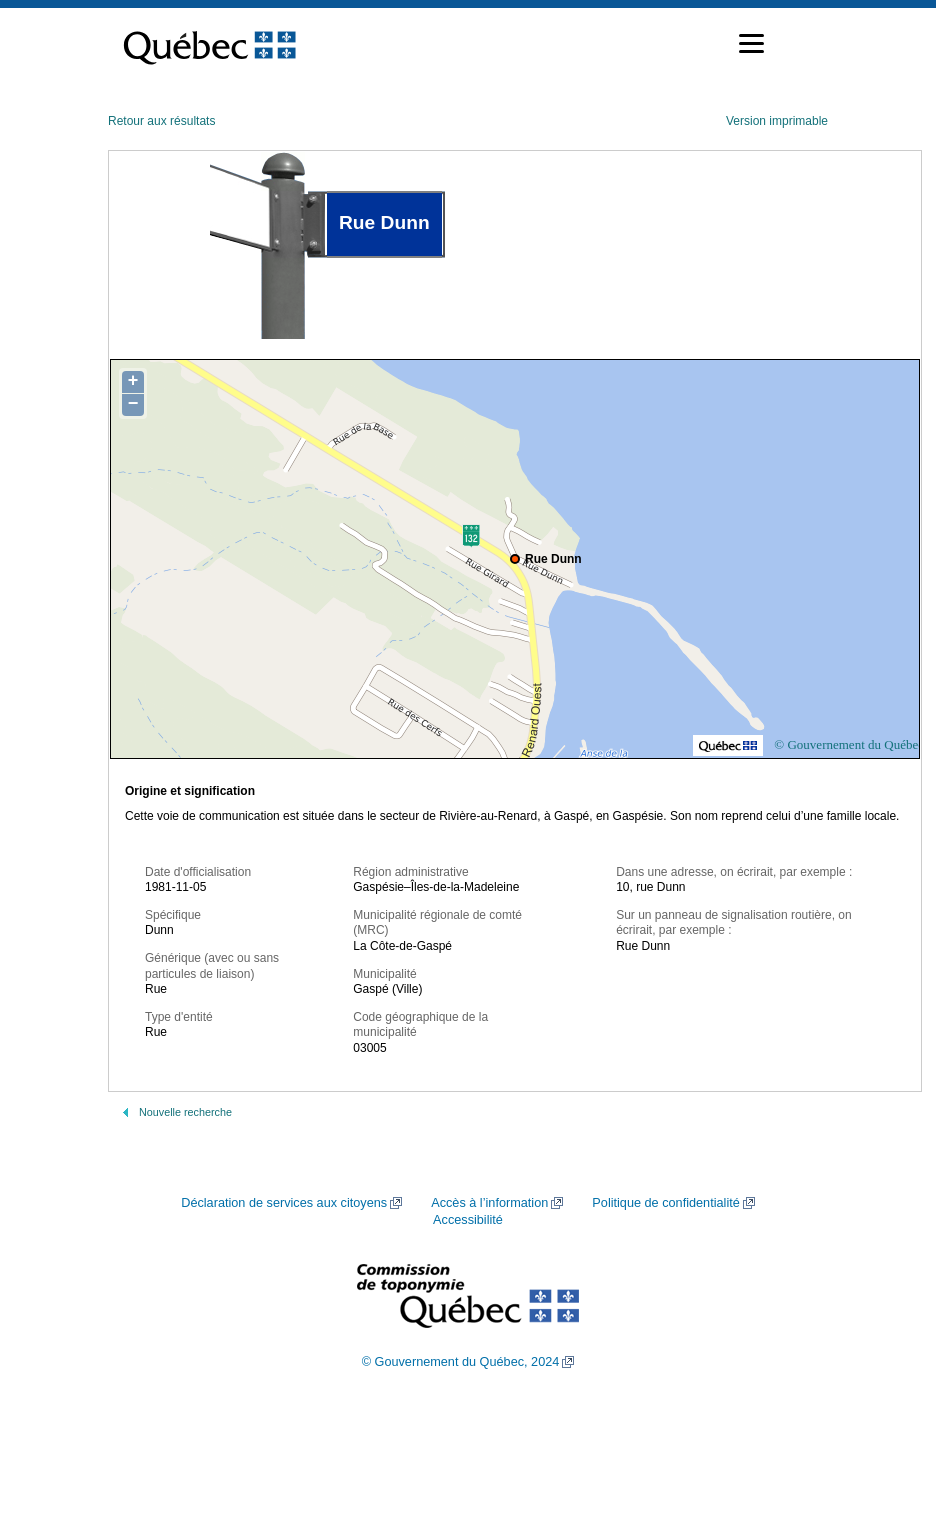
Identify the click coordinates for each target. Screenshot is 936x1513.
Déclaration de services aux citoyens (284, 1203)
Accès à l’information (489, 1203)
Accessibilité (468, 1220)
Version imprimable (777, 121)
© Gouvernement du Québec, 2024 (461, 1362)
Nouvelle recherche (185, 1112)
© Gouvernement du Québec (849, 744)
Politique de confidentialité (665, 1203)
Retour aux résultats (161, 121)
